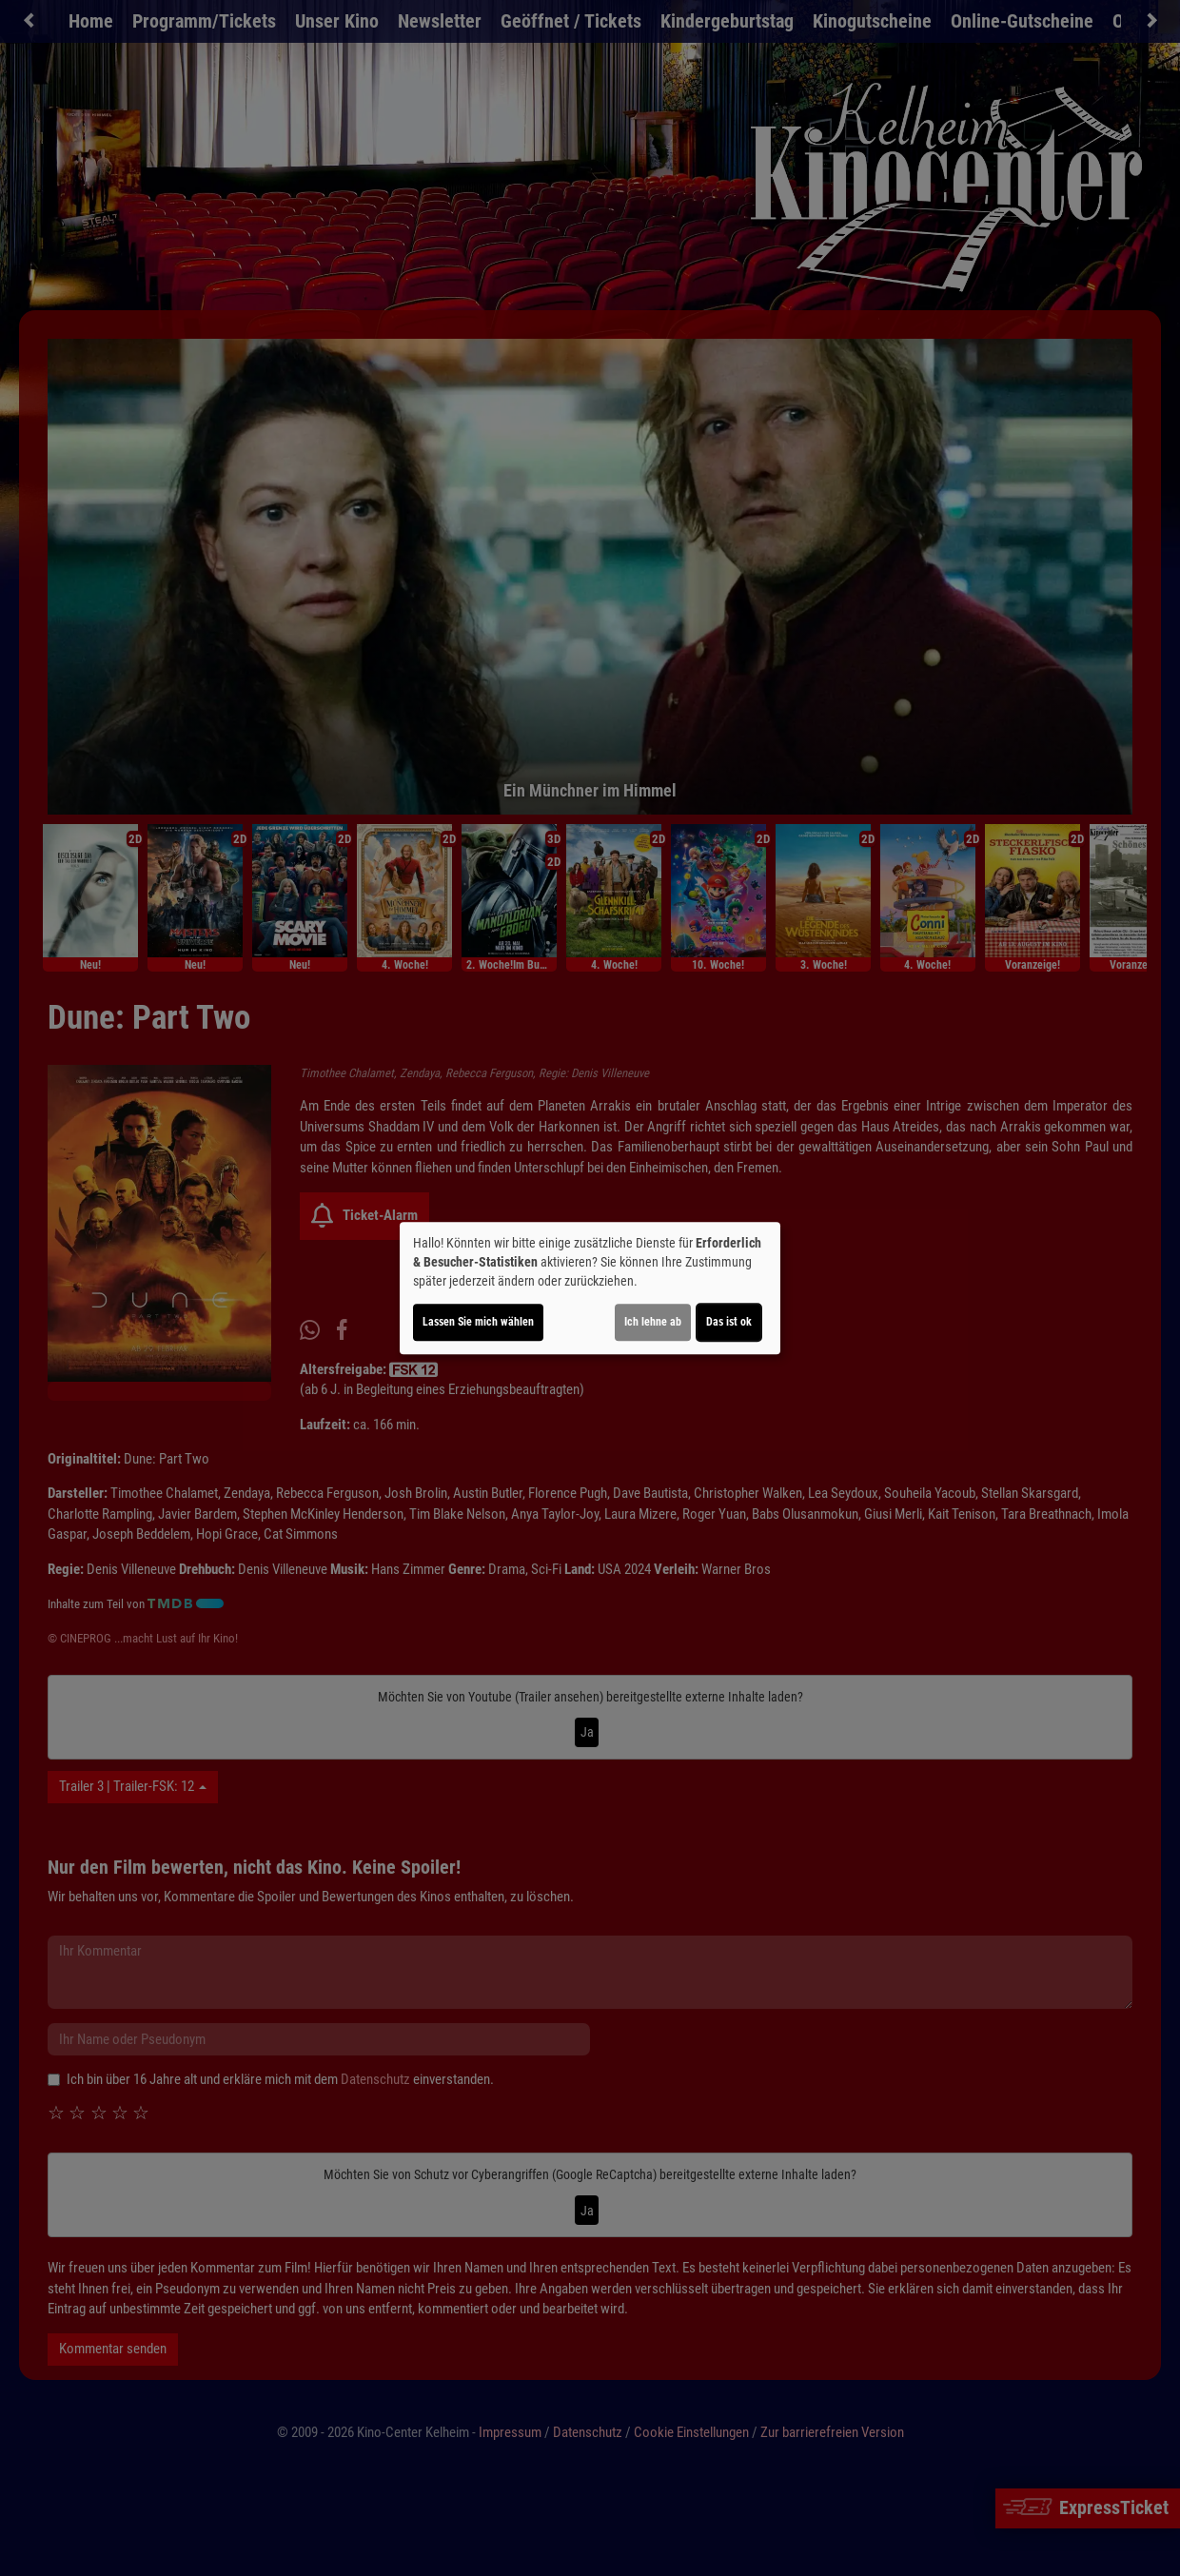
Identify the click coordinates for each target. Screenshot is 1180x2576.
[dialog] (590, 1288)
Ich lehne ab (652, 1321)
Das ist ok (729, 1321)
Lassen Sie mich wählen (478, 1321)
